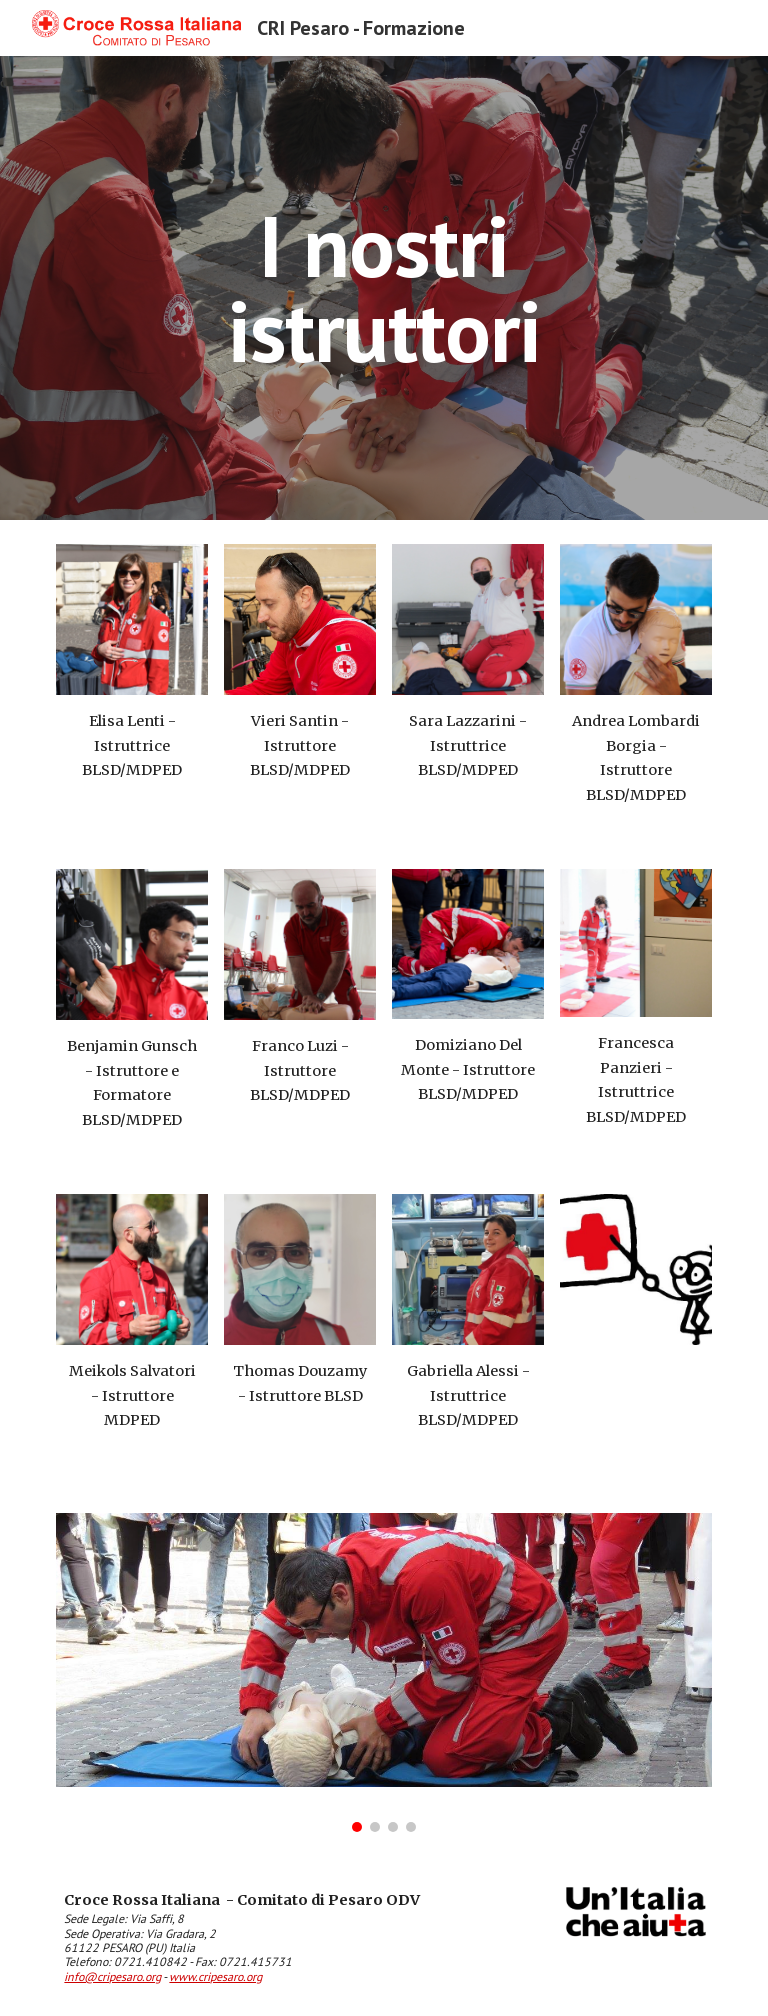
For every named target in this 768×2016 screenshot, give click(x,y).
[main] (383, 288)
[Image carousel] (383, 1672)
